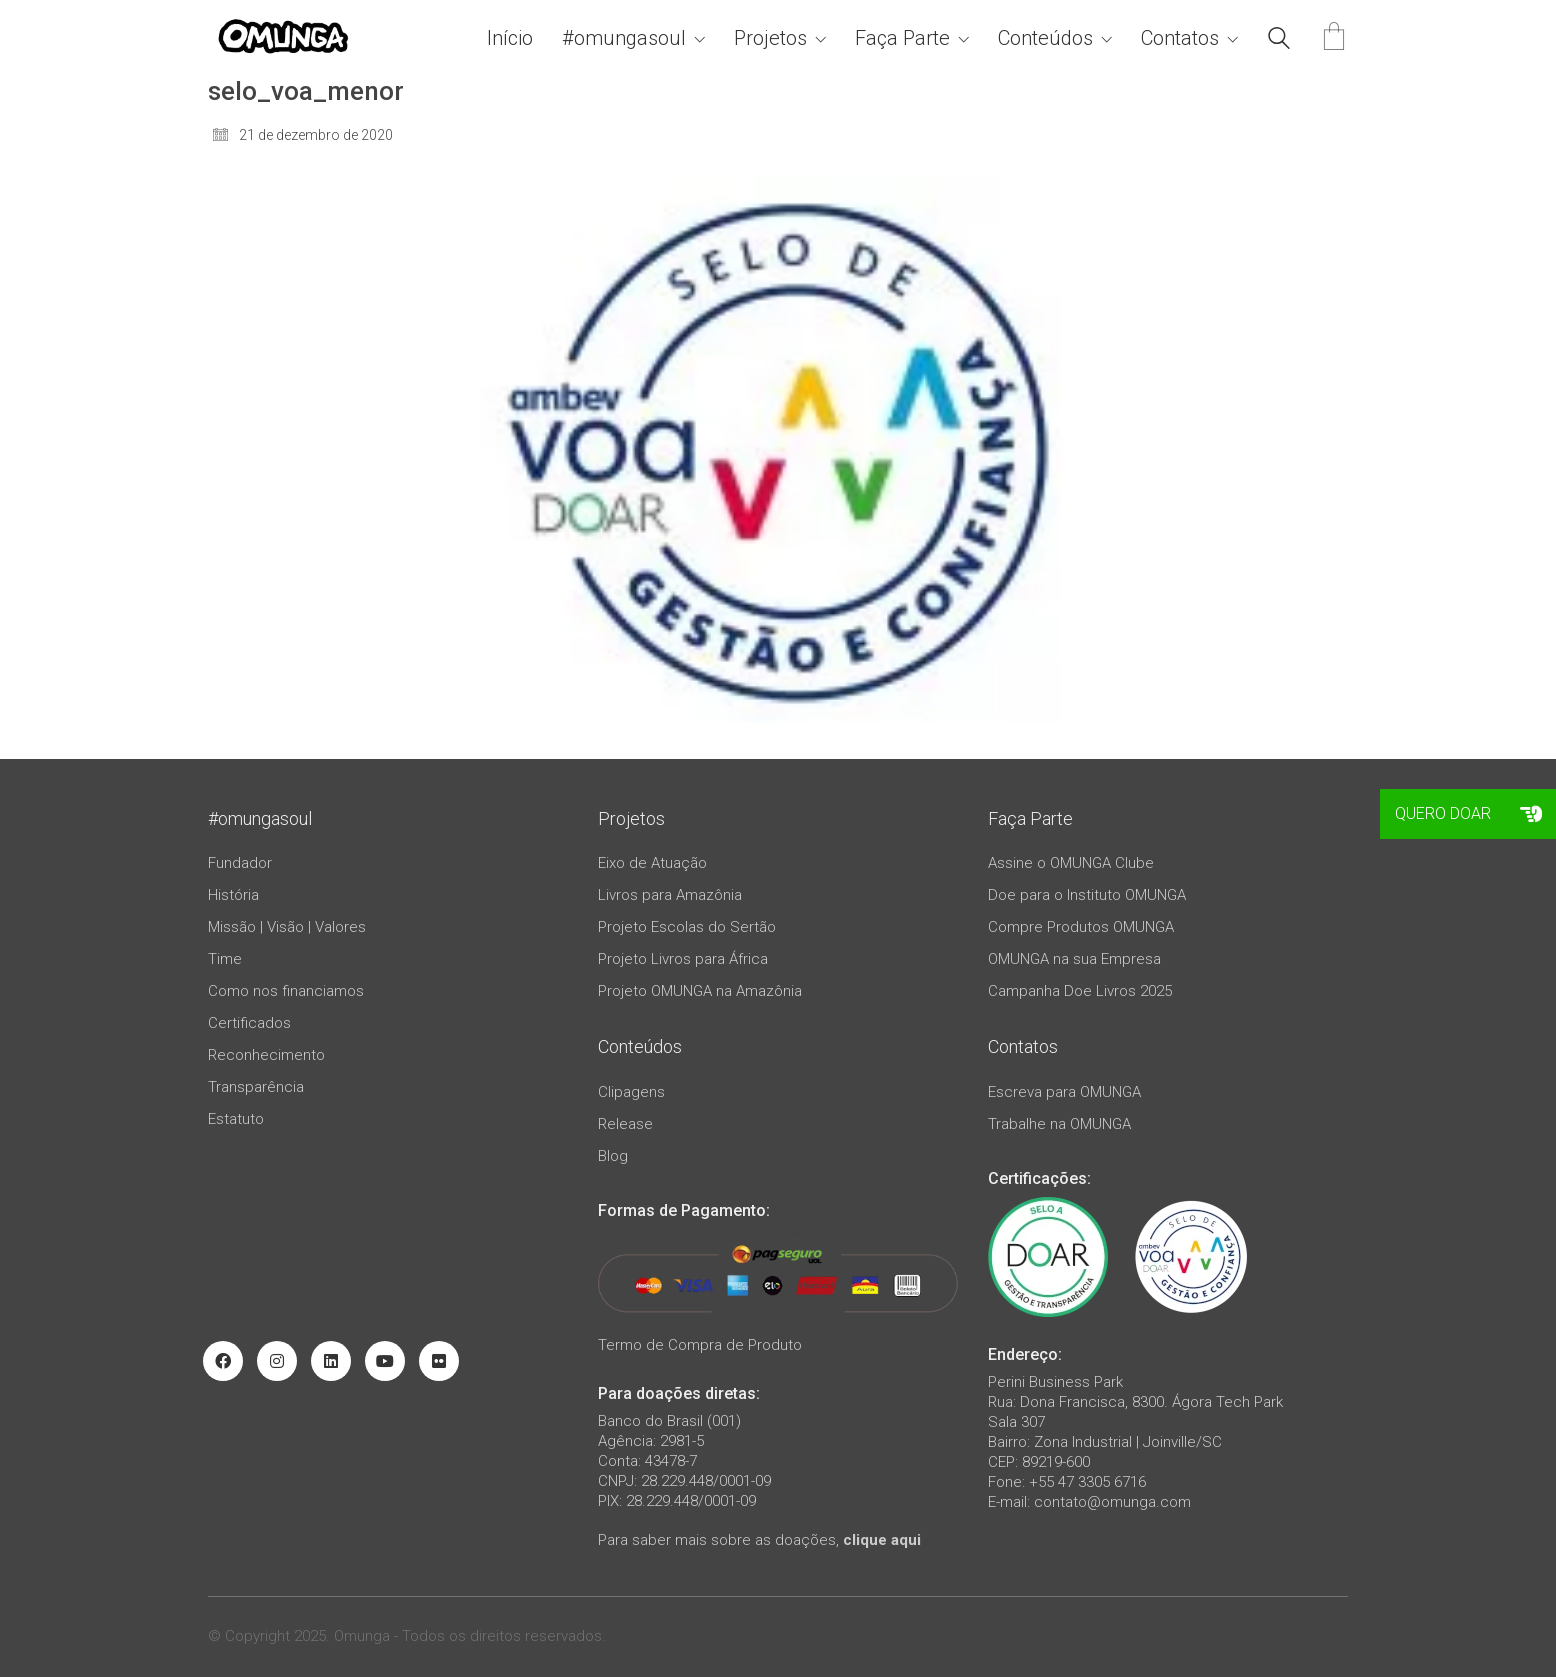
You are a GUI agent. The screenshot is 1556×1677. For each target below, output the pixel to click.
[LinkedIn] (331, 1361)
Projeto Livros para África (683, 959)
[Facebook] (223, 1361)
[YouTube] (385, 1361)
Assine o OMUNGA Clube (1071, 863)
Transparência (256, 1087)
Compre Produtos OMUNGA (1081, 927)
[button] (1531, 814)
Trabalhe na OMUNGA (1059, 1124)
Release (625, 1124)
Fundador (240, 863)
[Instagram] (277, 1361)
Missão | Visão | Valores (287, 927)
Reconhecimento (266, 1055)
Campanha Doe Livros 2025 (1080, 991)
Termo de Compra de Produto (700, 1345)
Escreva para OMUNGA (1064, 1092)
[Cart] (1334, 38)
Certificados (249, 1023)
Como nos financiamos (286, 991)
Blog (613, 1156)
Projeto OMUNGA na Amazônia (700, 991)
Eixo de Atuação (652, 863)
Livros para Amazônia (670, 895)
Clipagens (631, 1092)
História (233, 895)
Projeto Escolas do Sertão (687, 927)
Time (225, 959)
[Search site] (1279, 41)
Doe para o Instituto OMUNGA (1087, 895)
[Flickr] (439, 1361)
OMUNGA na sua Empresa (1074, 959)
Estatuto (236, 1119)
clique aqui (882, 1540)
